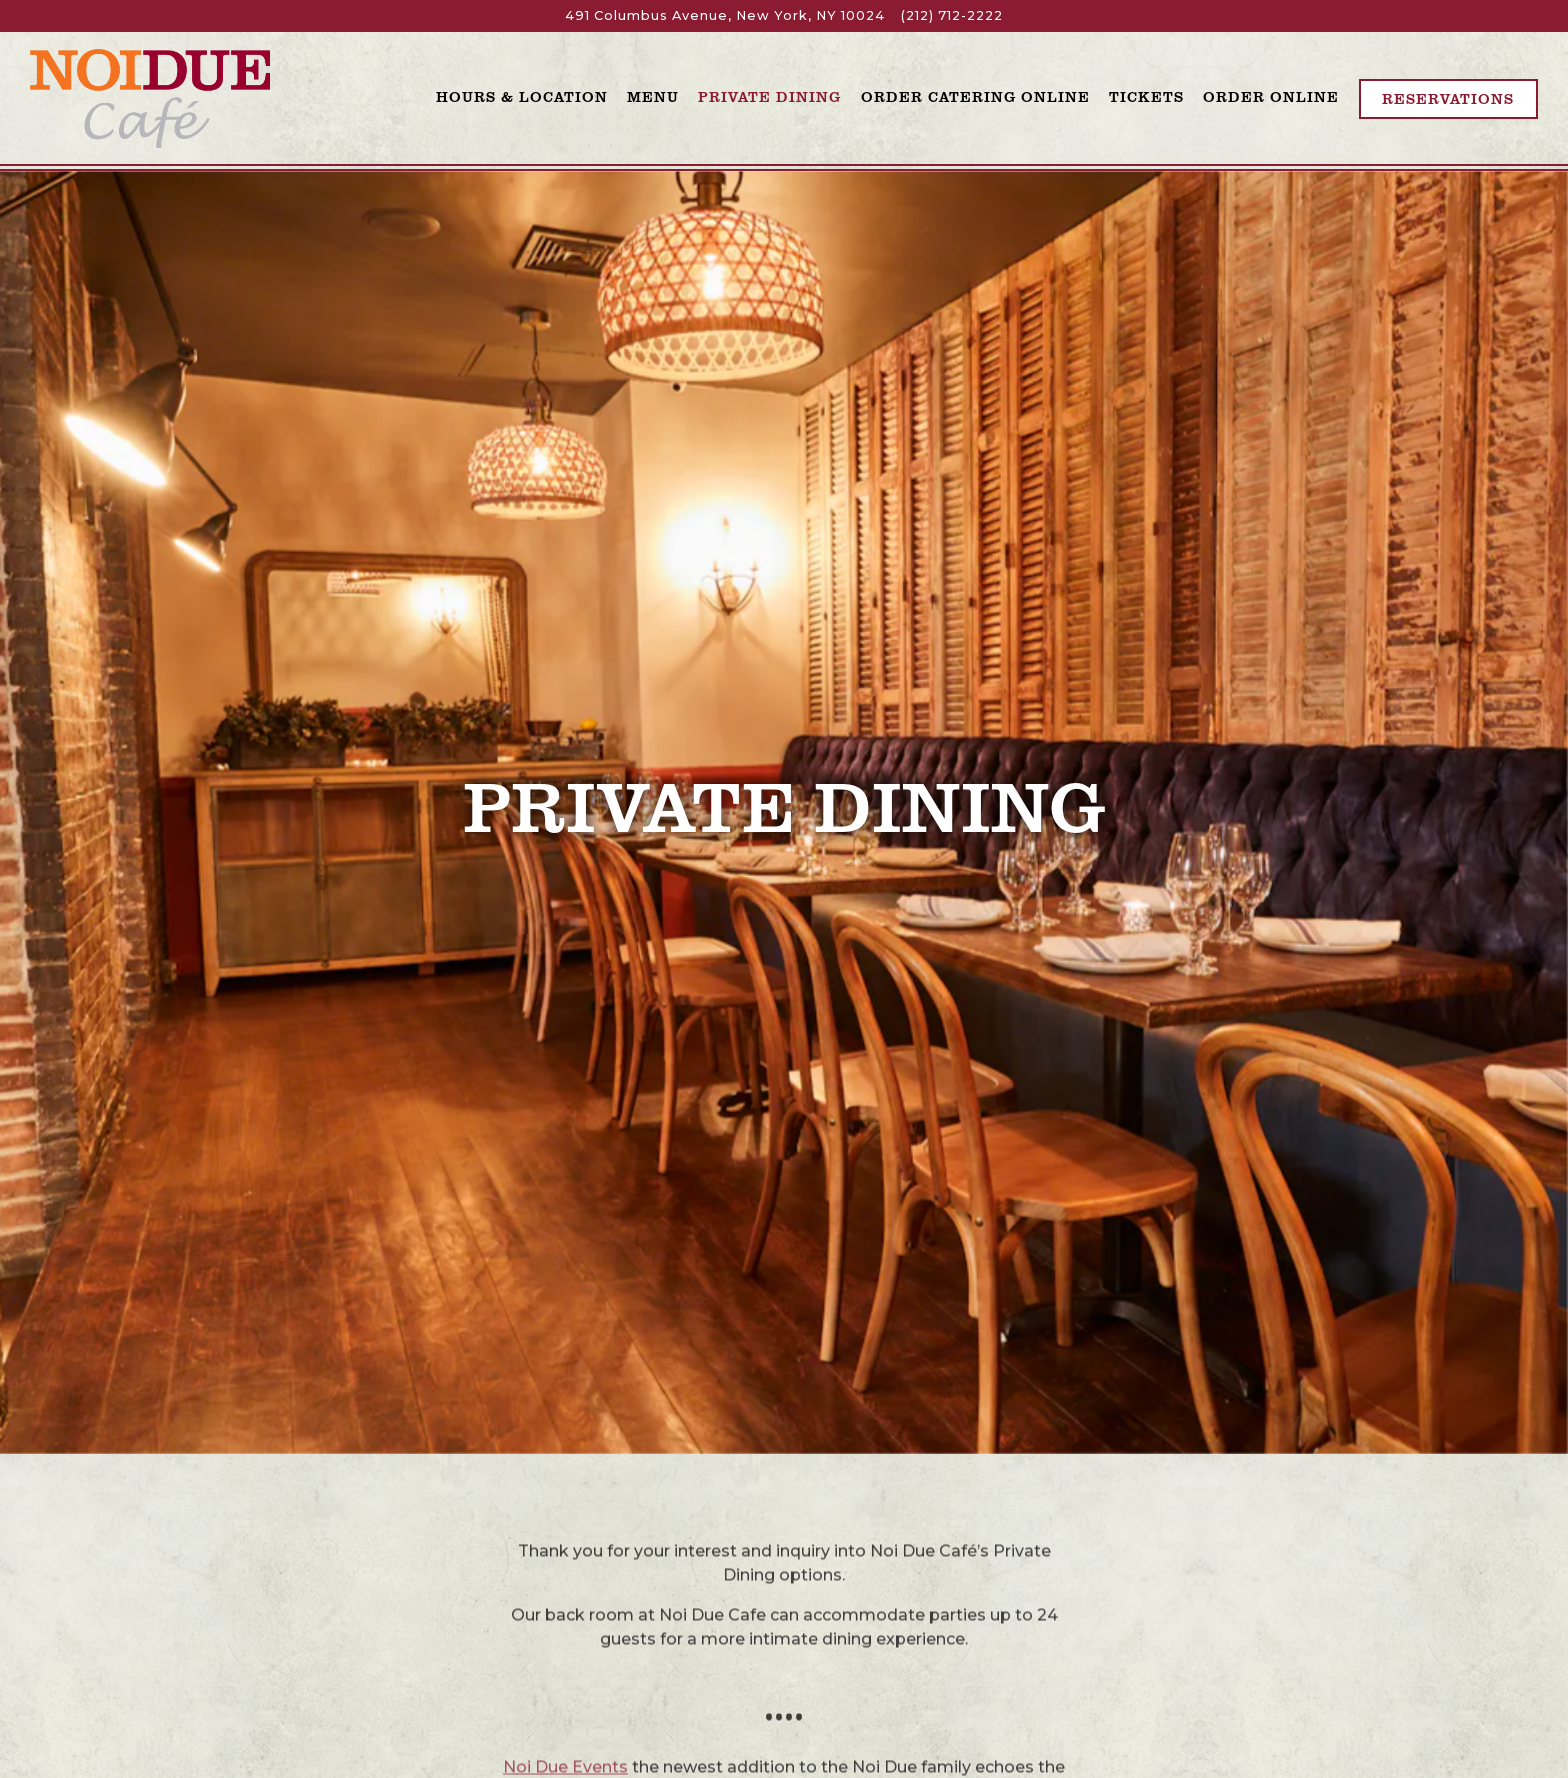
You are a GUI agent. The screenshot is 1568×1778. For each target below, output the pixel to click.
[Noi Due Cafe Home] (150, 97)
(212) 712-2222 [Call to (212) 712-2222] (952, 15)
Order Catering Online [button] (975, 96)
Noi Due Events (565, 1648)
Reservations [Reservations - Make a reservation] (1448, 98)
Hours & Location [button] (522, 96)
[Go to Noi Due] (725, 15)
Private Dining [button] (769, 96)
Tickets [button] (1146, 96)
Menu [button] (653, 96)
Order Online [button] (1271, 96)
